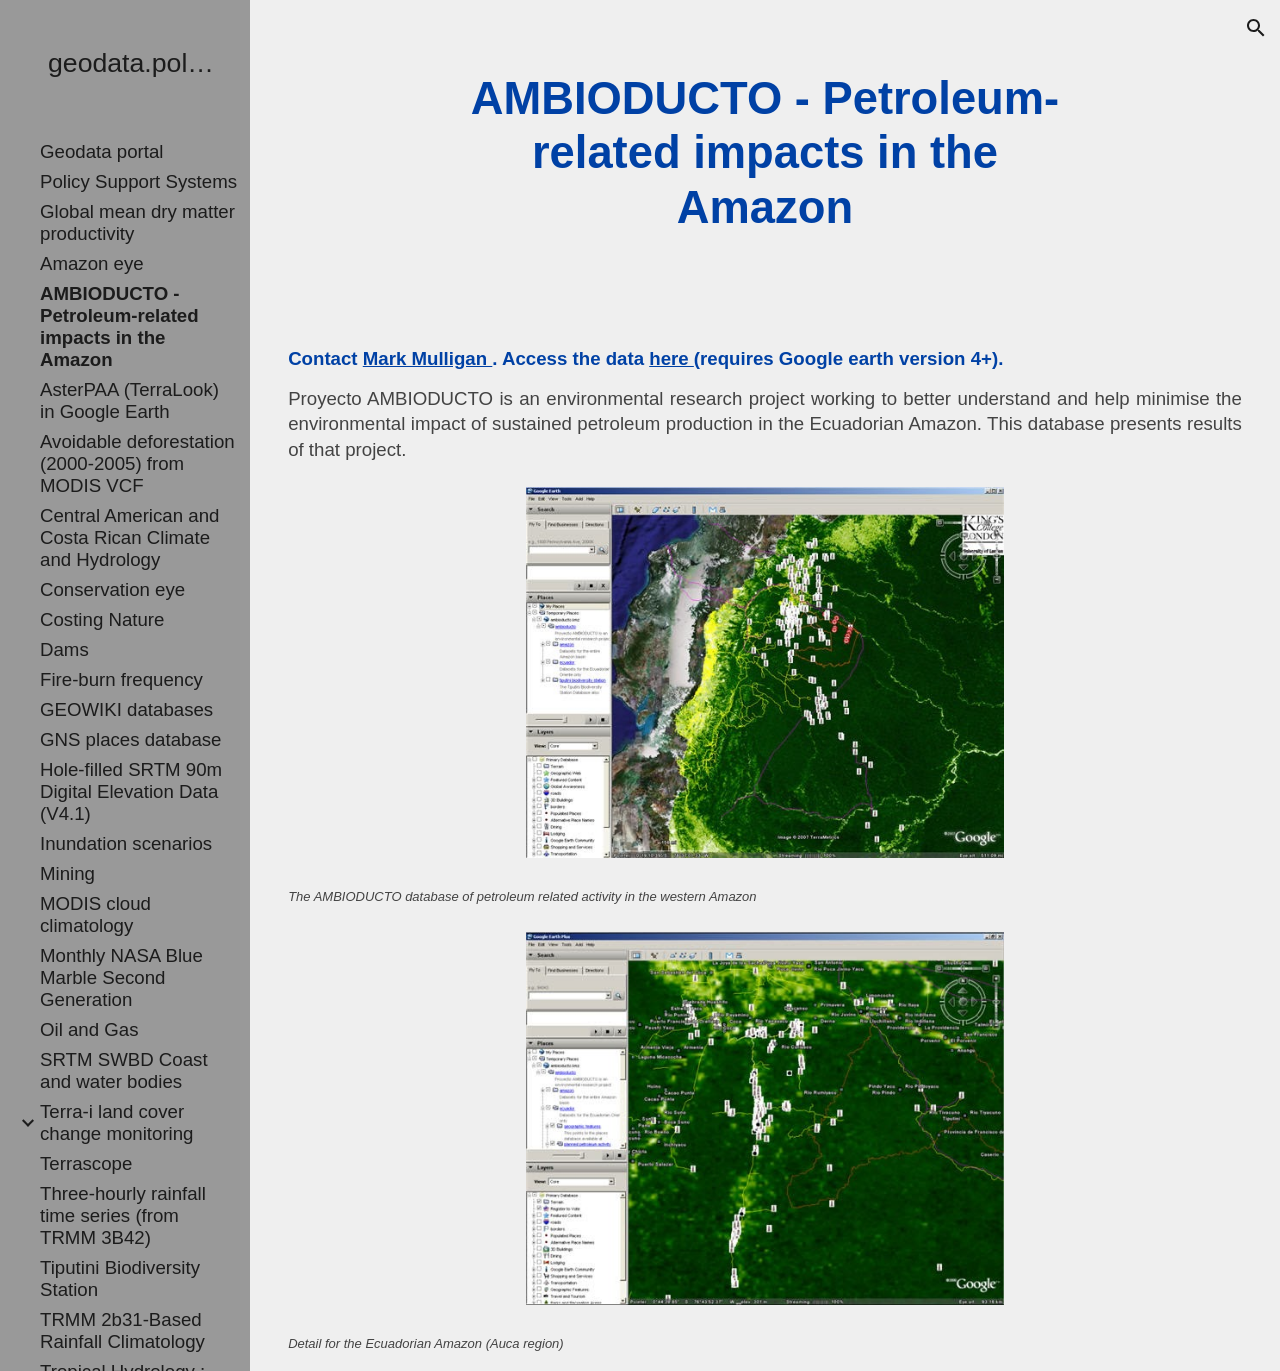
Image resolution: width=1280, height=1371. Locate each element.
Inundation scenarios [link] (126, 843)
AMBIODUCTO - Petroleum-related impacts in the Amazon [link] (119, 326)
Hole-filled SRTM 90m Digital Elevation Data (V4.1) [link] (131, 791)
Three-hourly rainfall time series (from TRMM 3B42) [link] (123, 1215)
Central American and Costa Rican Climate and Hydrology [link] (129, 537)
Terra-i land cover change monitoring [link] (117, 1122)
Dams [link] (64, 649)
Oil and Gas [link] (89, 1029)
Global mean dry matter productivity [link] (137, 222)
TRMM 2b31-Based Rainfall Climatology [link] (122, 1330)
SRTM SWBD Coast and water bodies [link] (124, 1070)
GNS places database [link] (131, 739)
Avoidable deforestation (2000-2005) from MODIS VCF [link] (137, 463)
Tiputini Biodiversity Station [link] (120, 1278)
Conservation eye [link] (112, 589)
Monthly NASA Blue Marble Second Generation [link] (121, 977)
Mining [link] (67, 873)
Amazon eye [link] (92, 263)
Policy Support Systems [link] (138, 181)
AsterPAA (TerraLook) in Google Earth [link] (129, 400)
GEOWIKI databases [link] (126, 709)
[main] (765, 153)
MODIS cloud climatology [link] (95, 914)
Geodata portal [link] (101, 151)
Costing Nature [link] (102, 619)
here (671, 358)
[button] (1256, 28)
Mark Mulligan (428, 358)
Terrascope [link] (86, 1163)
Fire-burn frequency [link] (121, 679)
